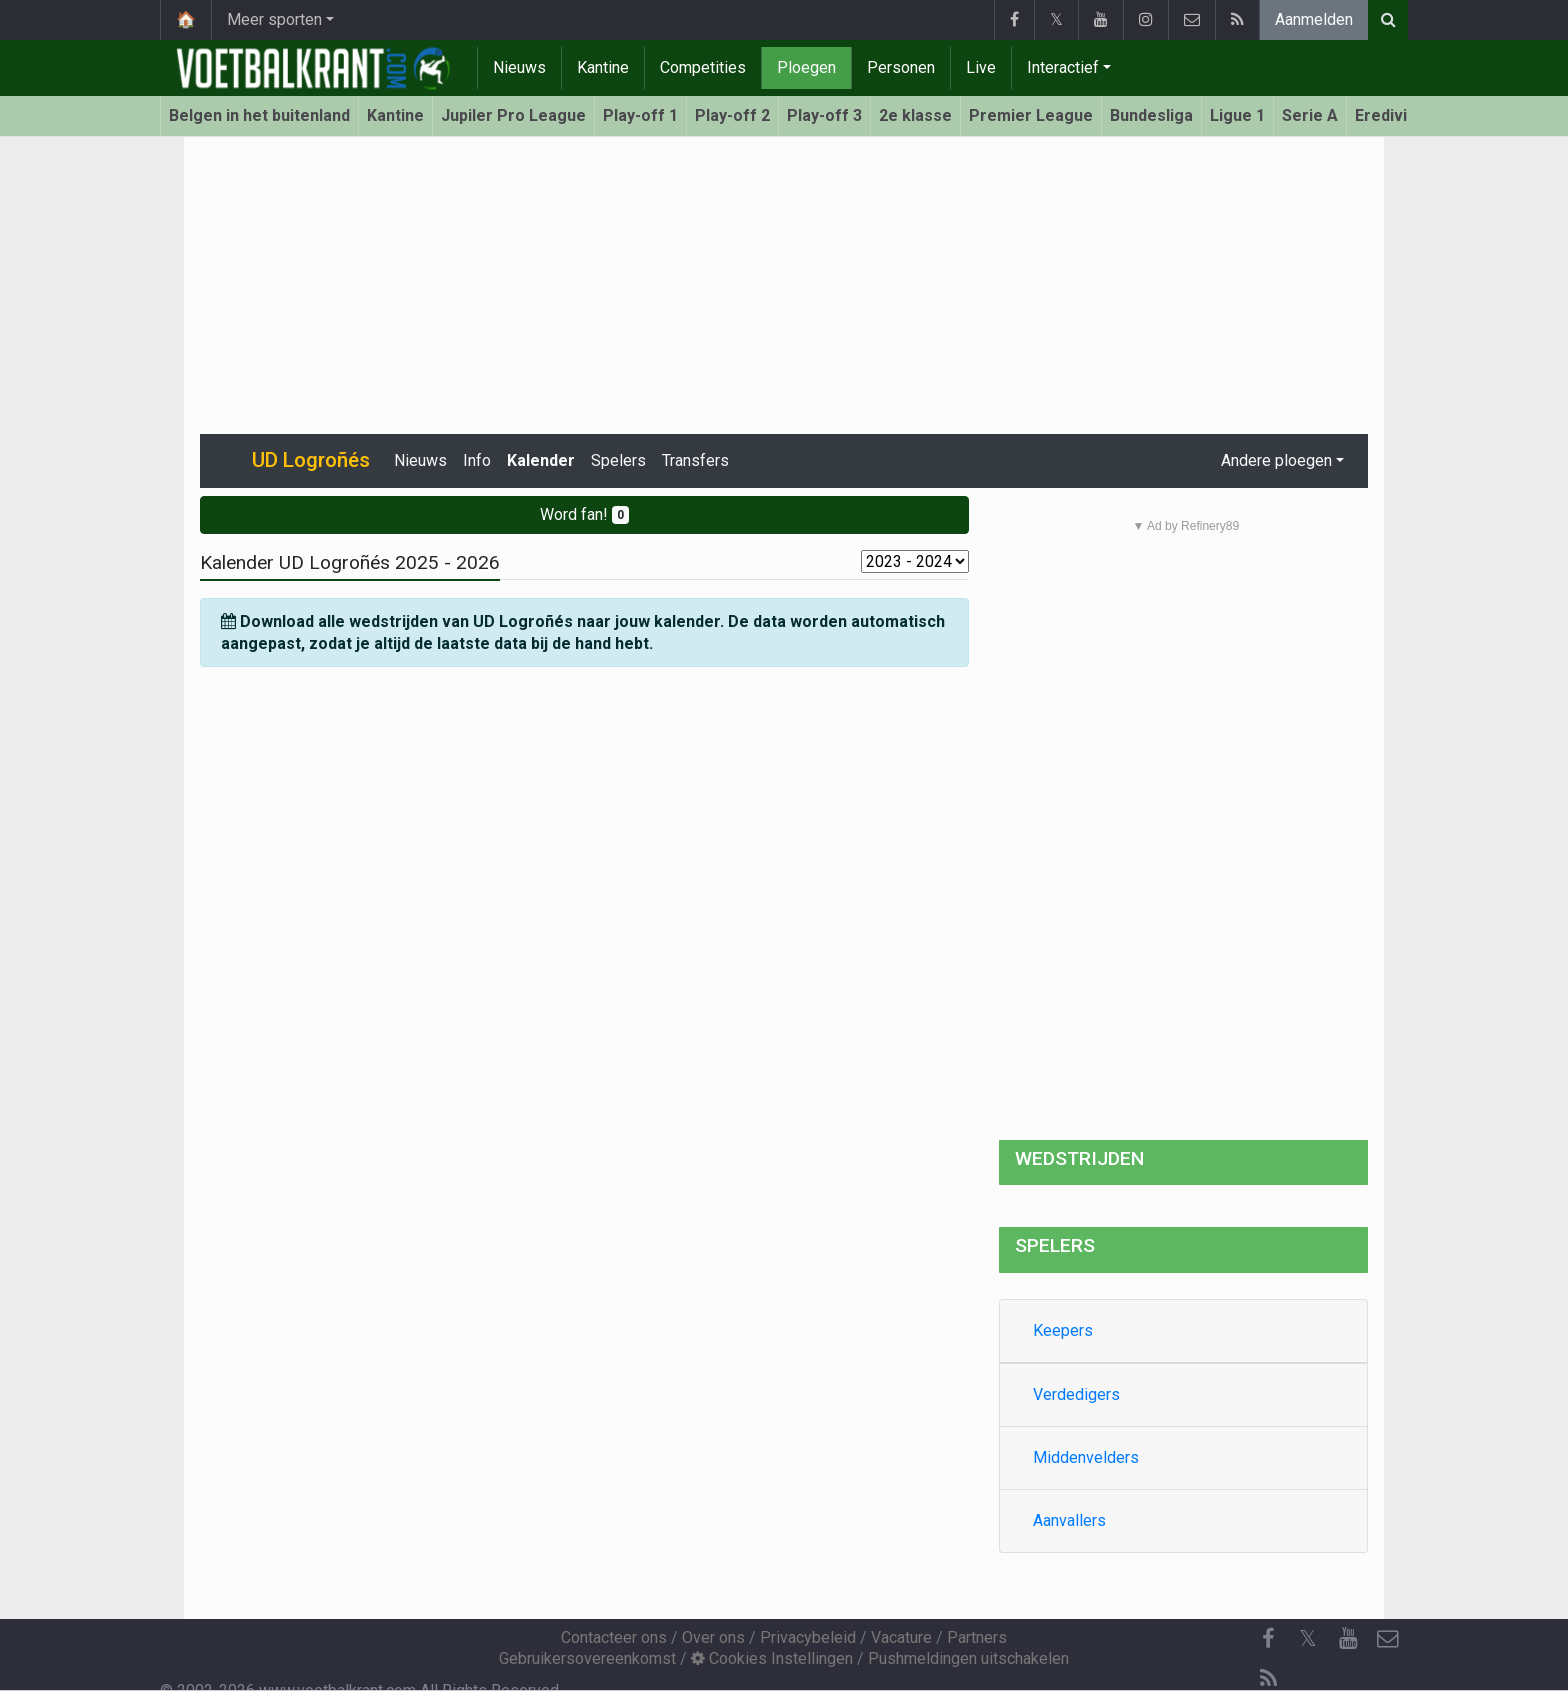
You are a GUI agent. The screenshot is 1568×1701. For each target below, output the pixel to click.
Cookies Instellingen (772, 1658)
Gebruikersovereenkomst (587, 1658)
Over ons (713, 1637)
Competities (703, 67)
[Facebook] (1268, 1639)
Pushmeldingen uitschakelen (968, 1658)
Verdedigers (1076, 1394)
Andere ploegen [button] (1276, 460)
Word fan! (584, 514)
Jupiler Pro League (513, 115)
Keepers (1063, 1330)
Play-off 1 (640, 115)
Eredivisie (1392, 115)
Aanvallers (1069, 1520)
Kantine (603, 67)
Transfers (695, 460)
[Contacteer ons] (1388, 1639)
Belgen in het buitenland (259, 115)
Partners (977, 1637)
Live (981, 67)
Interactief (1063, 67)
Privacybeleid (808, 1637)
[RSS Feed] (1268, 1679)
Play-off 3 (824, 115)
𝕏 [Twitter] (1308, 1638)
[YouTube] (1348, 1639)
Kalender (541, 460)
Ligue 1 (1237, 115)
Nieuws (519, 67)
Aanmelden (1314, 19)
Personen (901, 67)
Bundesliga (1151, 115)
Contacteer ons (614, 1637)
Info (477, 460)
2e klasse (915, 115)
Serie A (1310, 115)
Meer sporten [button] (274, 19)
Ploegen (806, 67)
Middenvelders (1086, 1457)
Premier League (1031, 115)
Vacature (901, 1637)
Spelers (618, 460)
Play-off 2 (732, 115)
